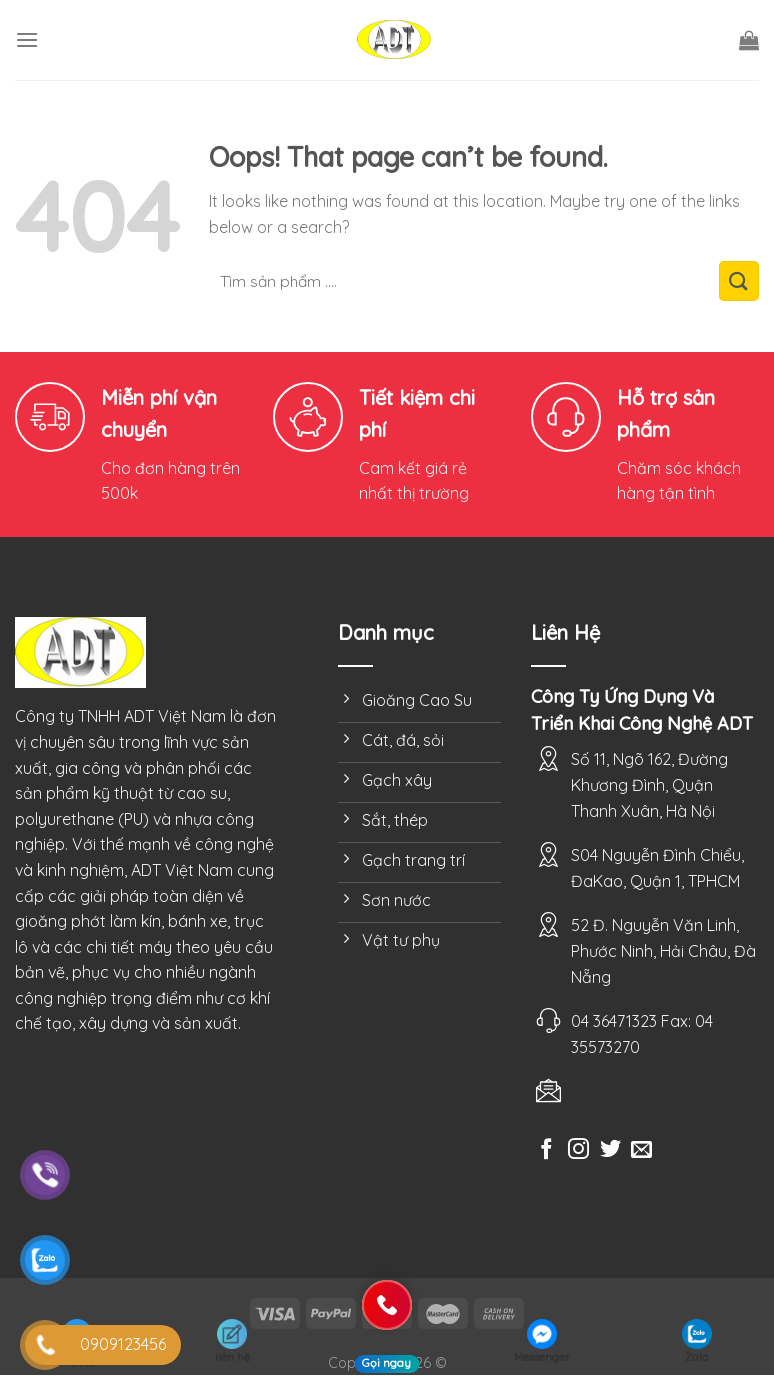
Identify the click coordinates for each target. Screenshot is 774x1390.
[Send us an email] (641, 1150)
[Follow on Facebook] (546, 1150)
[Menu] (27, 39)
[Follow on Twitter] (610, 1150)
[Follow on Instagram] (578, 1150)
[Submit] (739, 281)
